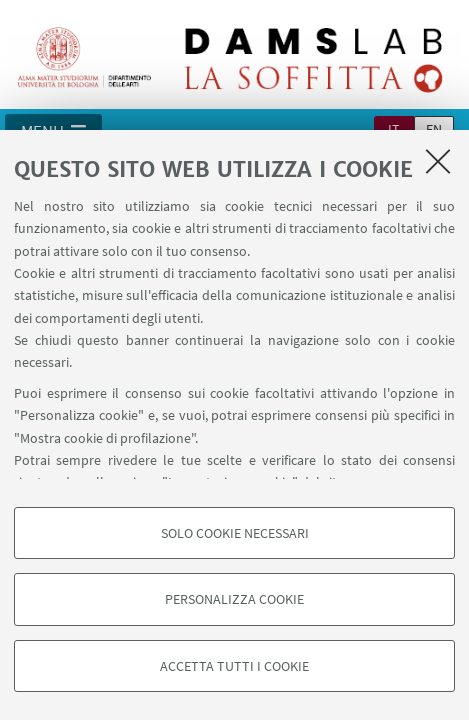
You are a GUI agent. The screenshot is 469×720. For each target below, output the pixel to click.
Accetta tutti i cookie (234, 666)
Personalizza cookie (234, 599)
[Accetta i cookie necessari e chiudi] (438, 161)
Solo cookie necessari (235, 533)
